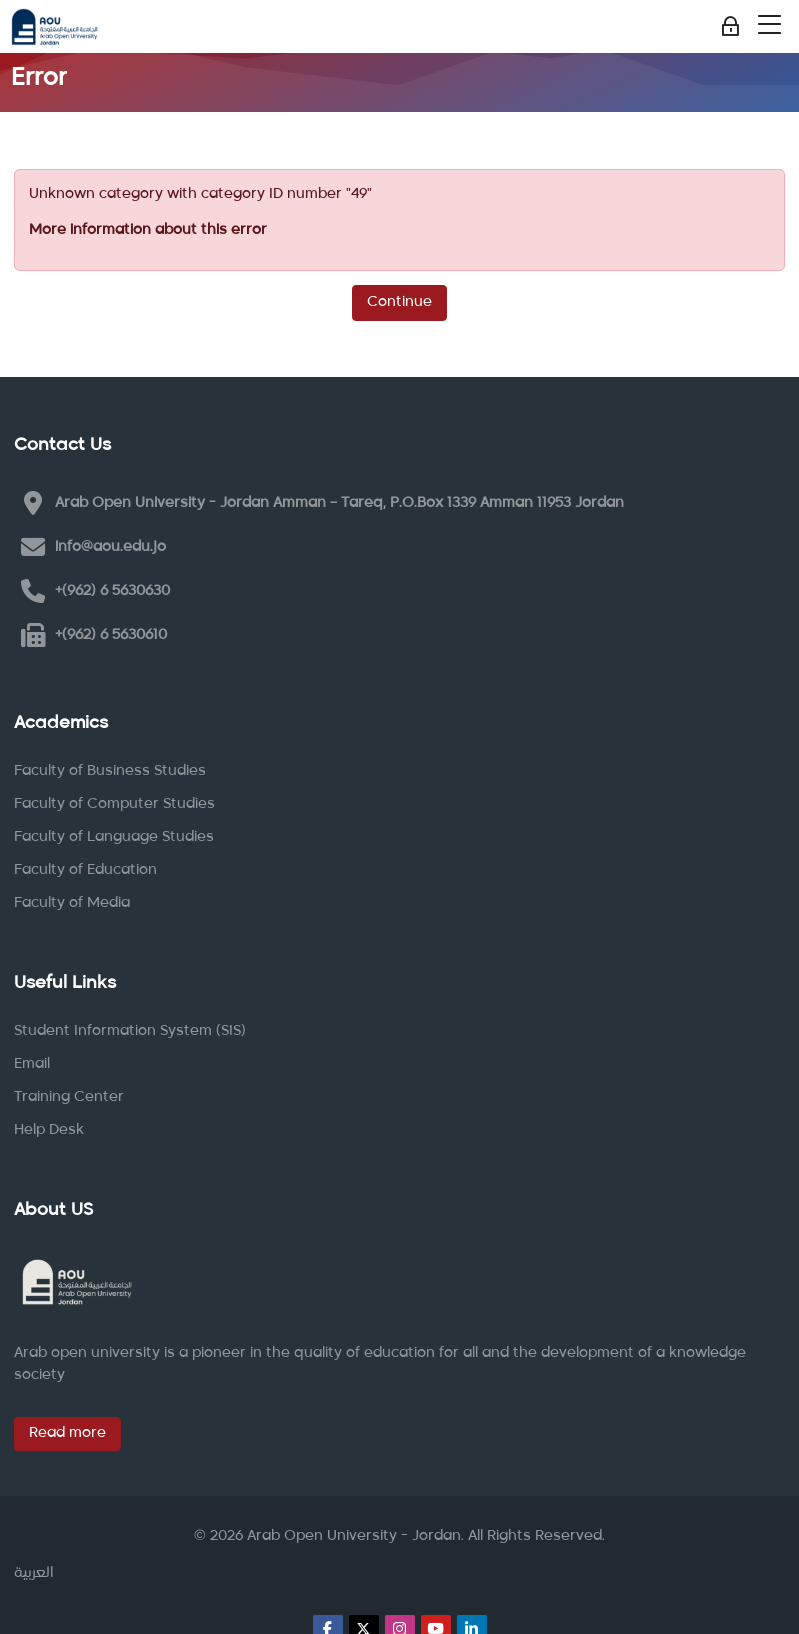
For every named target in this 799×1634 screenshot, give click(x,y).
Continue (399, 302)
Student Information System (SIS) (130, 1031)
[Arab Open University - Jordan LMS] (54, 27)
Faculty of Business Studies (110, 771)
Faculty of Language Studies (114, 837)
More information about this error (148, 230)
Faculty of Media (72, 903)
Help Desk (49, 1130)
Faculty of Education (85, 870)
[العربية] (34, 1574)
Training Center (69, 1097)
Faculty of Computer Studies (114, 804)
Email (32, 1064)
